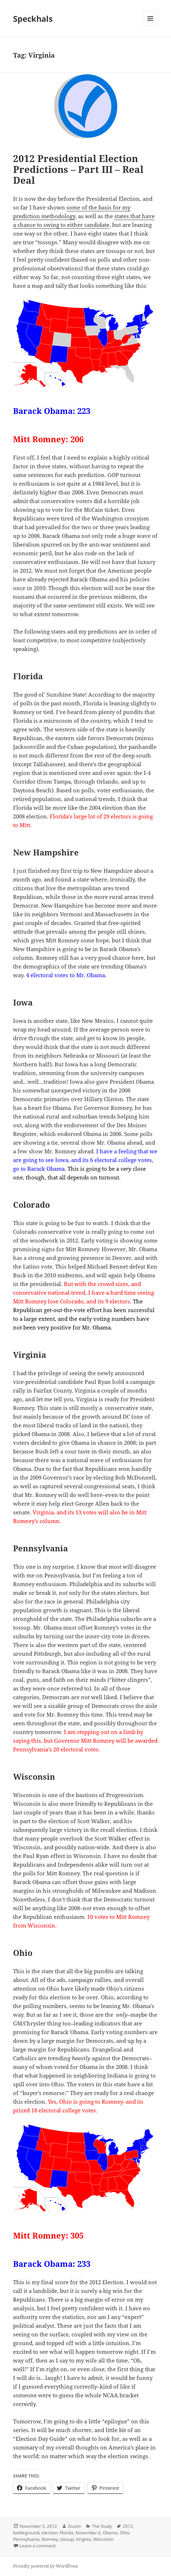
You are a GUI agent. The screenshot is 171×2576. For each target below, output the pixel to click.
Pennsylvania (26, 2539)
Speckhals (33, 18)
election (49, 2533)
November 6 (88, 2533)
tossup (67, 2539)
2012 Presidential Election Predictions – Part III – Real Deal (78, 169)
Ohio (124, 2533)
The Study (102, 2526)
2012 (128, 2526)
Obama (110, 2533)
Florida (66, 2533)
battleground (26, 2533)
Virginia (83, 2539)
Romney (50, 2539)
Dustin (74, 2526)
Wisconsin (103, 2539)
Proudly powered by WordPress (45, 2566)
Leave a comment (38, 2546)
